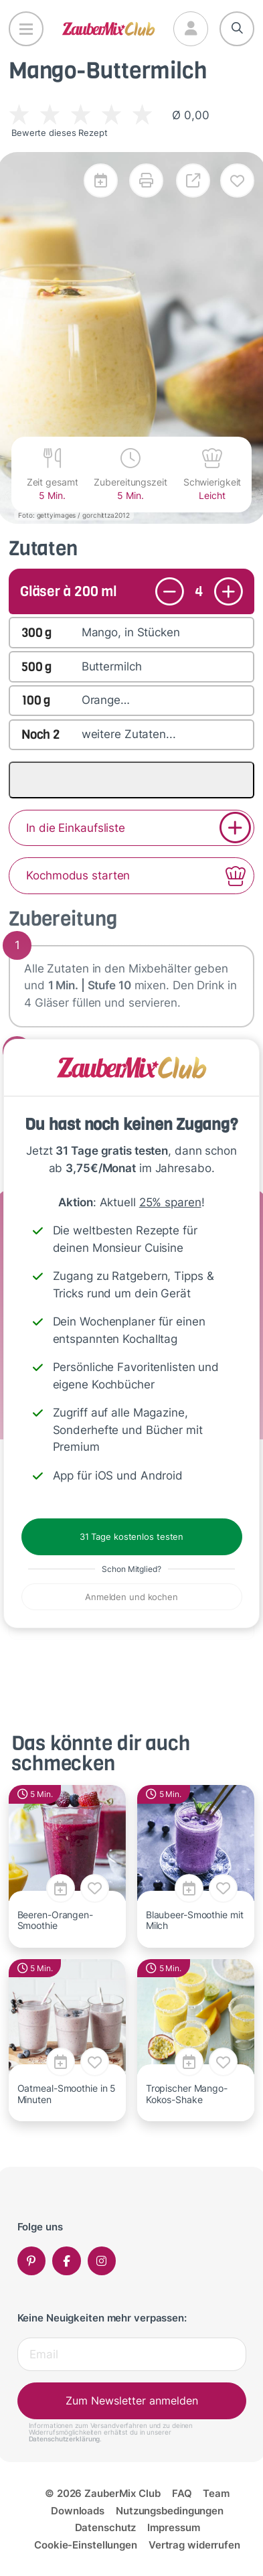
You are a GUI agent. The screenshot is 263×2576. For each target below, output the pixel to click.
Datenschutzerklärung (64, 2439)
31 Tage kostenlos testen (131, 1536)
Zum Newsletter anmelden (132, 2400)
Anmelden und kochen (131, 1596)
